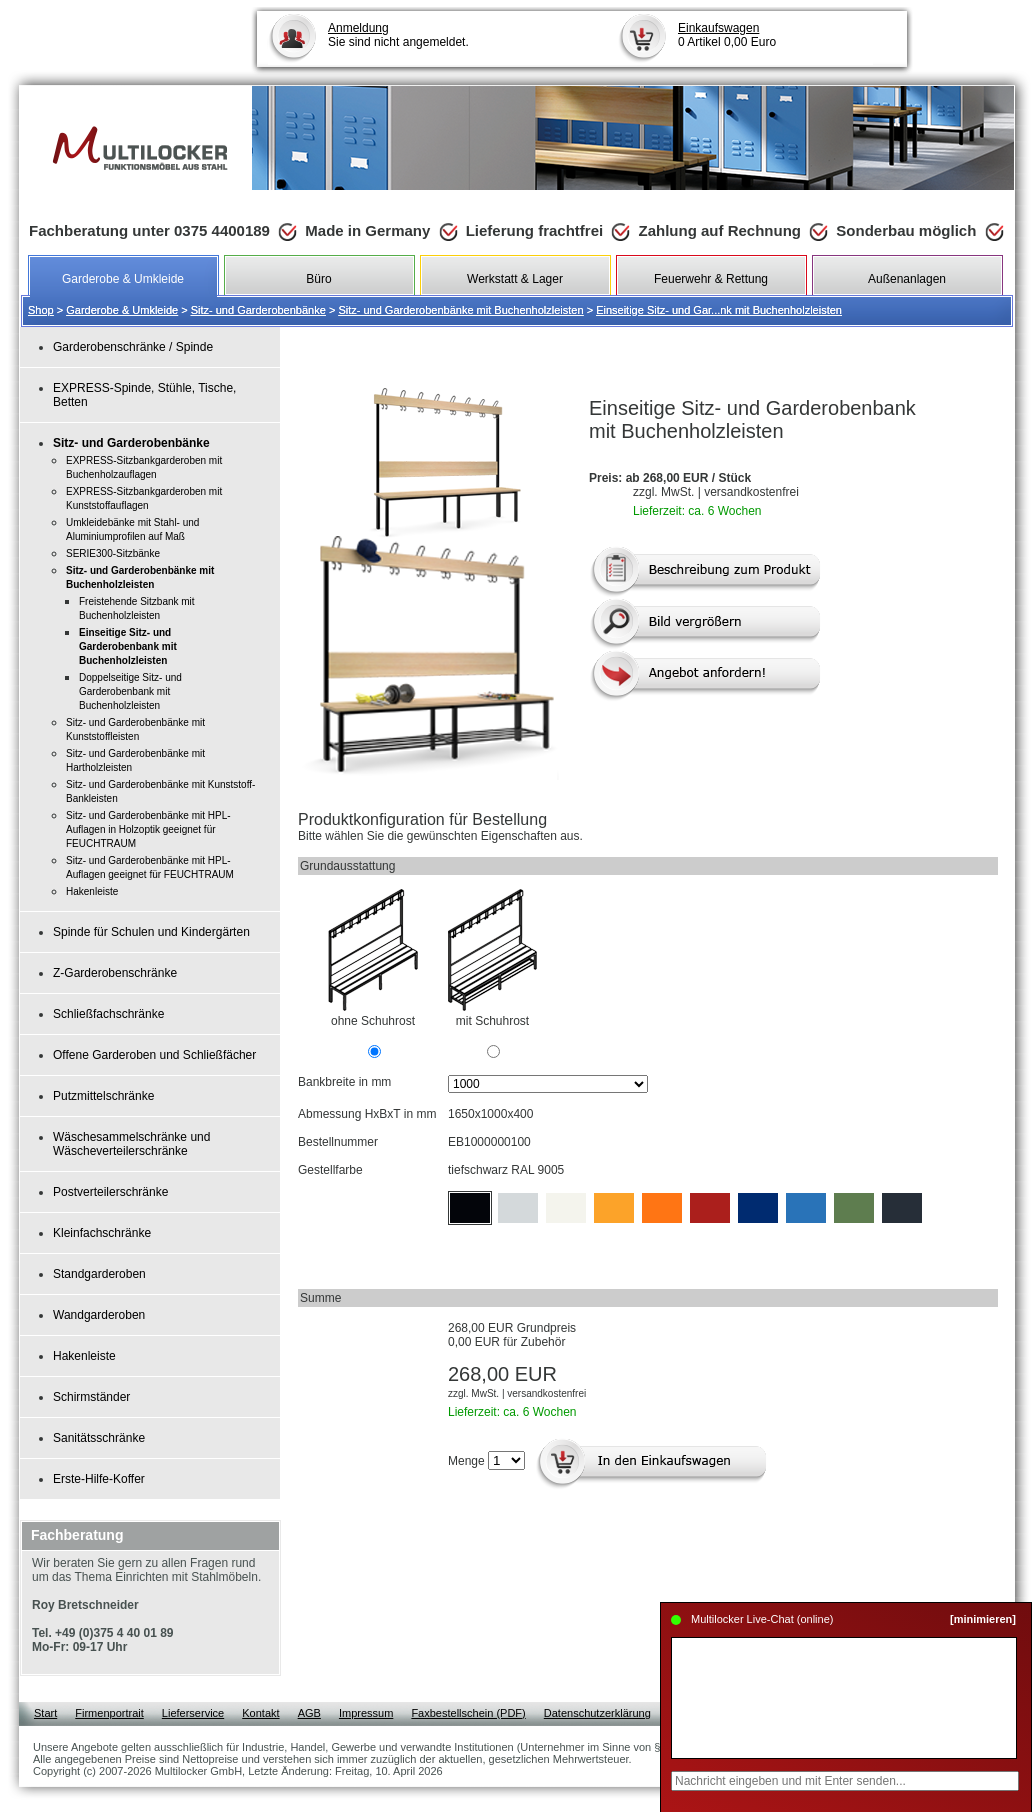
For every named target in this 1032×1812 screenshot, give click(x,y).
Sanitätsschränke (99, 1438)
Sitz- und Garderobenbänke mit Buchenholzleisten (460, 310)
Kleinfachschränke (102, 1233)
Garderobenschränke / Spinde (133, 347)
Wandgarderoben (99, 1315)
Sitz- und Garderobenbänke (258, 310)
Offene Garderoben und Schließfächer (154, 1055)
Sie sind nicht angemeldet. (398, 35)
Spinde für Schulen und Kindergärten (151, 932)
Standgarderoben (99, 1274)
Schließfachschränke (108, 1014)
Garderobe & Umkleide (122, 310)
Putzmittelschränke (103, 1096)
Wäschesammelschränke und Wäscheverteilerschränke (131, 1144)
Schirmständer (91, 1397)
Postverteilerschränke (110, 1192)
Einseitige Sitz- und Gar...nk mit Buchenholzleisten (719, 310)
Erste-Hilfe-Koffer (99, 1479)
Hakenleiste (84, 1356)
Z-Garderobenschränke (115, 973)
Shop (41, 310)
